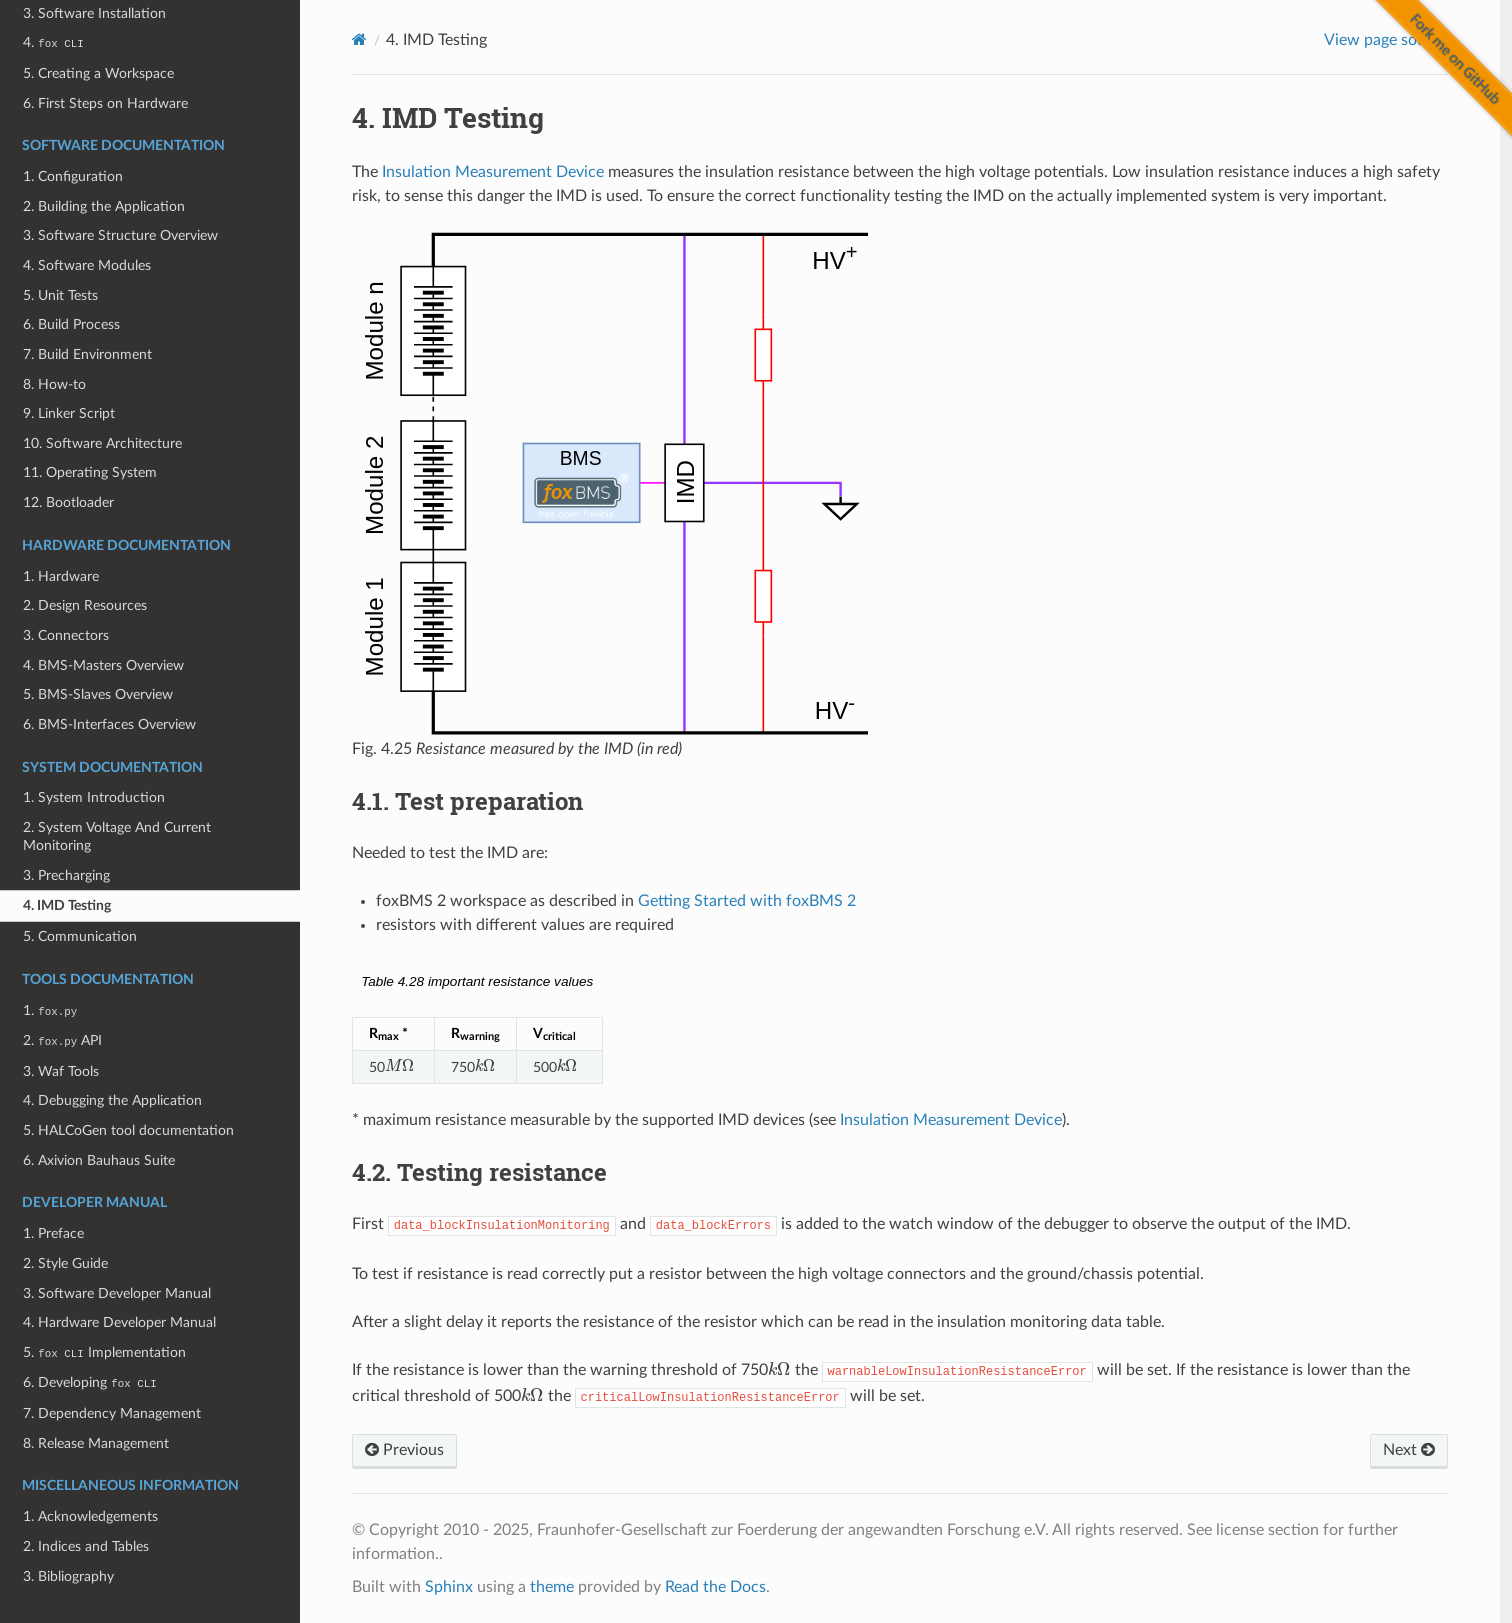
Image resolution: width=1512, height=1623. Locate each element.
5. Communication (80, 936)
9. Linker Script (69, 413)
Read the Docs (715, 1587)
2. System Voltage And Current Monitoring (117, 836)
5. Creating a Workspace (98, 73)
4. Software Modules (87, 265)
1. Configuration (73, 176)
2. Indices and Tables (86, 1546)
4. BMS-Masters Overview (103, 665)
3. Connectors (66, 635)
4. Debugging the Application (112, 1100)
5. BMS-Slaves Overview (98, 694)
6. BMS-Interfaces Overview (109, 724)
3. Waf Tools (61, 1071)
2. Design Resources (85, 605)
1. (50, 1010)
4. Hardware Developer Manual (119, 1322)
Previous (404, 1450)
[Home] (359, 39)
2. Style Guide (65, 1263)
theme (552, 1587)
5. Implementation (104, 1352)
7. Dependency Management (112, 1413)
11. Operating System (90, 472)
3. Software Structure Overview (120, 235)
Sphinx (449, 1587)
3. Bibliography (68, 1576)
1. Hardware (61, 576)
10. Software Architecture (102, 443)
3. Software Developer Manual (117, 1293)
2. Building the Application (104, 206)
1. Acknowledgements (90, 1516)
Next (1409, 1450)
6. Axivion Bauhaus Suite (99, 1160)
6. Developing (89, 1382)
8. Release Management (96, 1443)
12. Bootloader (68, 502)
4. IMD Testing (67, 905)
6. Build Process (71, 324)
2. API (62, 1040)
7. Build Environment (87, 354)
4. (53, 42)
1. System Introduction (94, 797)
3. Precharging (66, 875)
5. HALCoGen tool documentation (128, 1130)
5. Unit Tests (60, 295)
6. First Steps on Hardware (105, 103)
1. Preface (53, 1233)
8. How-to (54, 384)
